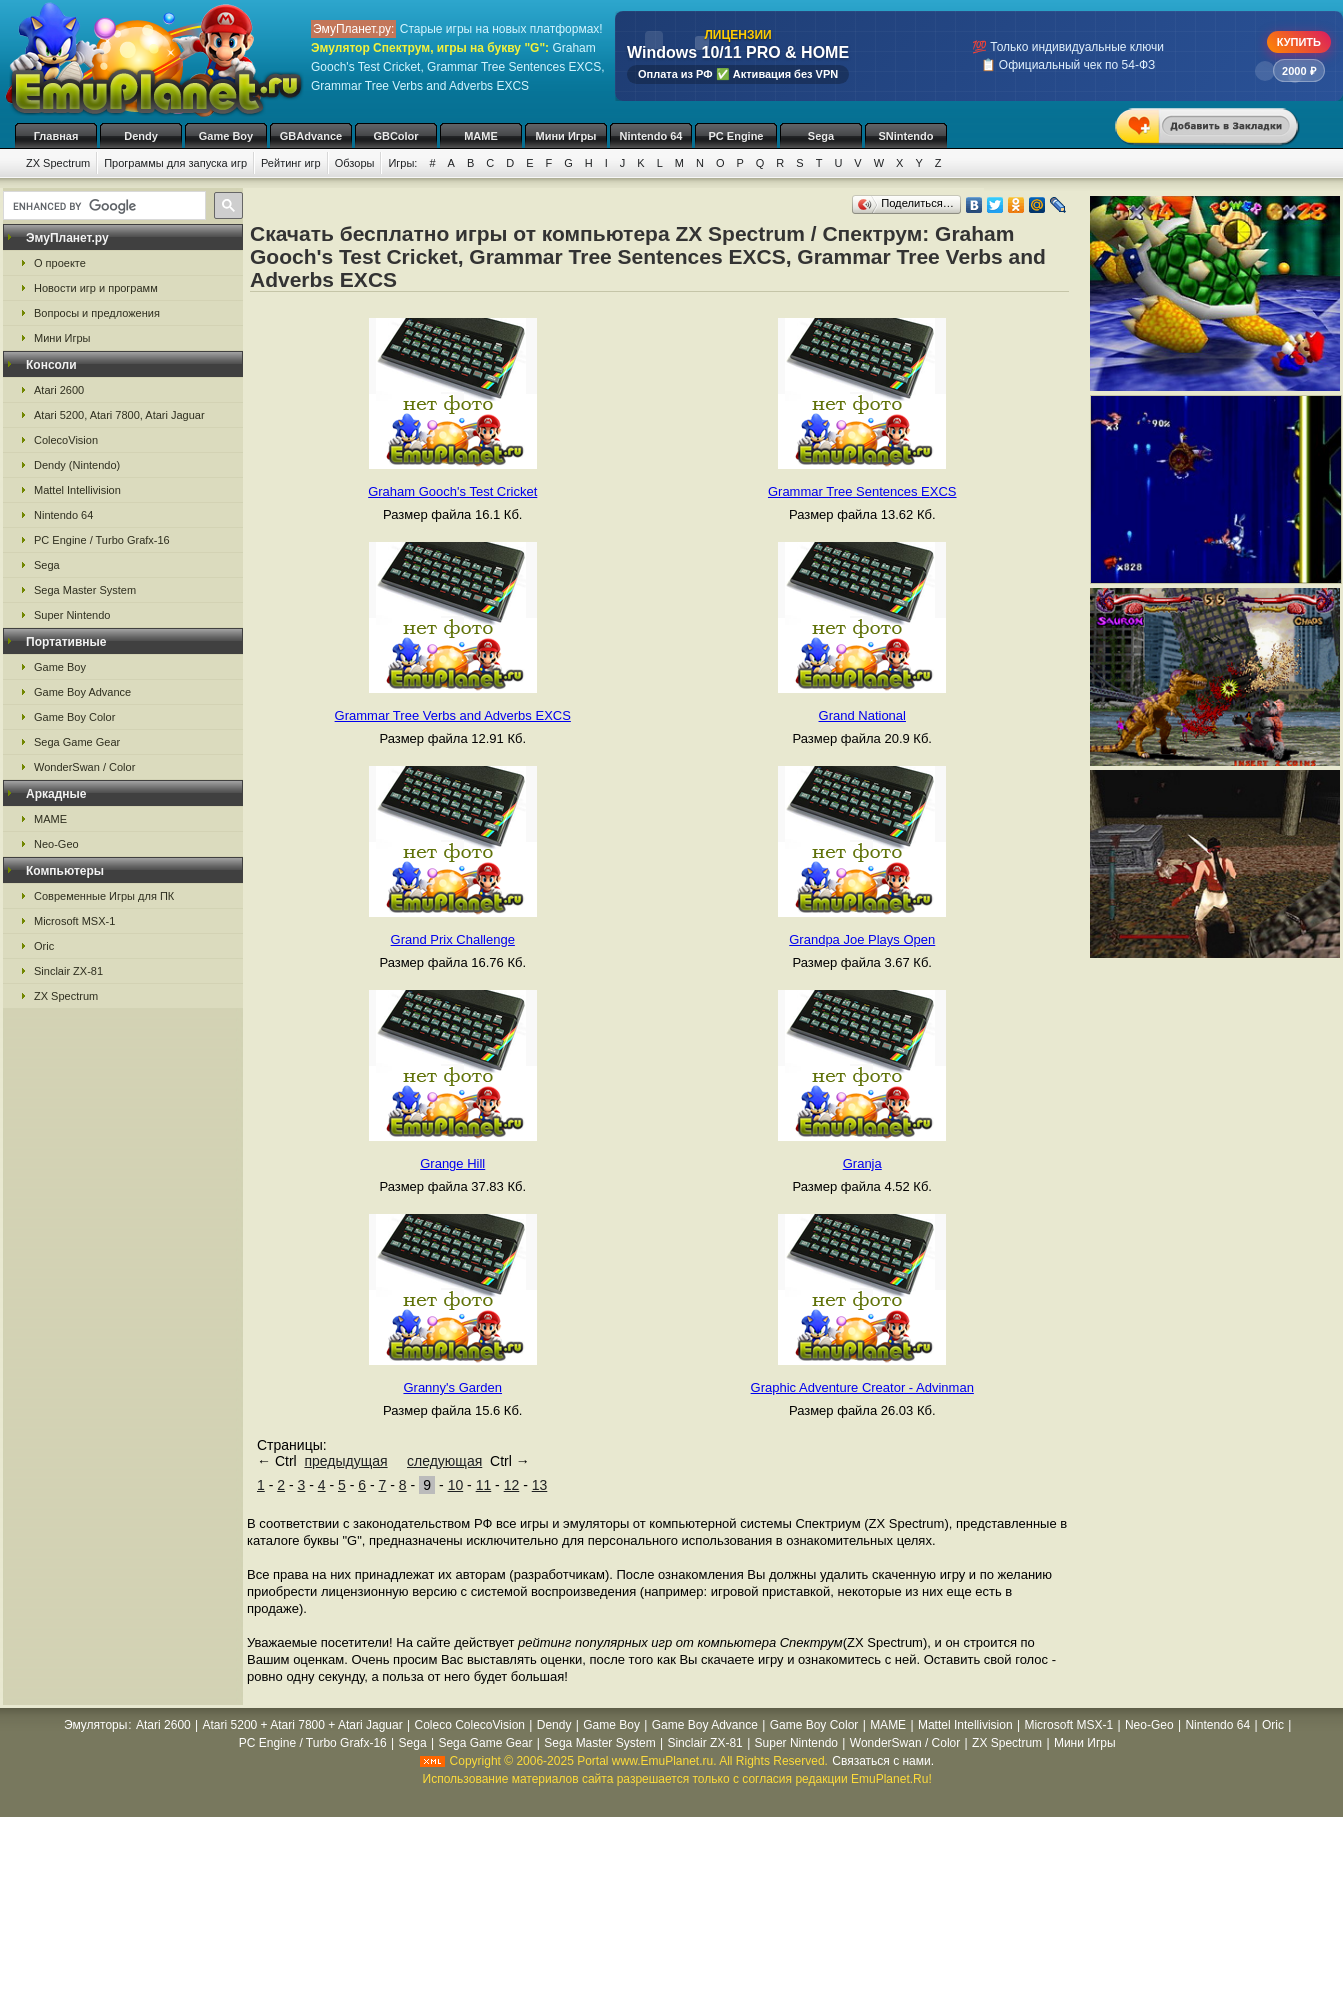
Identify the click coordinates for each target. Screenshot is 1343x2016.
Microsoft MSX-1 (74, 921)
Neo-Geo (56, 844)
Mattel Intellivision (77, 490)
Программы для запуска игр (175, 163)
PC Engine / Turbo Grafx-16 (102, 540)
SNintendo (906, 136)
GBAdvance (311, 136)
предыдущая (345, 1461)
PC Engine (735, 136)
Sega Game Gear (77, 742)
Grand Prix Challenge (453, 939)
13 (540, 1485)
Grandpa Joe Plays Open (862, 939)
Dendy (141, 136)
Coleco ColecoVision (469, 1725)
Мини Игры (566, 136)
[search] (102, 206)
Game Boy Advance (82, 692)
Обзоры (355, 163)
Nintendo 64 (651, 136)
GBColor (395, 136)
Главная (56, 136)
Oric (44, 946)
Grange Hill (452, 1163)
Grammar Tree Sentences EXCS (862, 491)
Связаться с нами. (883, 1761)
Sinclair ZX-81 (68, 971)
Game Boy (226, 136)
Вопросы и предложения (97, 313)
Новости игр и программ (96, 288)
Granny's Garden (452, 1387)
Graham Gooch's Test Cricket (452, 491)
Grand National (862, 715)
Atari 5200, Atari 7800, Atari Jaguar (119, 415)
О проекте (60, 263)
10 (456, 1485)
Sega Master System (85, 590)
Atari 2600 (59, 390)
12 (512, 1485)
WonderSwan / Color (84, 767)
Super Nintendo (72, 615)
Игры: (402, 163)
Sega (821, 136)
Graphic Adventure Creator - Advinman (862, 1387)
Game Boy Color (74, 717)
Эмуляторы (95, 1725)
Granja (862, 1163)
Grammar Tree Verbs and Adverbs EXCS (453, 715)
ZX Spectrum (58, 163)
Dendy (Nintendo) (77, 465)
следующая (444, 1461)
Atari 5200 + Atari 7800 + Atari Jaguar (303, 1725)
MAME (481, 136)
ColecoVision (66, 440)
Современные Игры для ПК (104, 896)
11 (484, 1485)
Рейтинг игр (291, 163)
